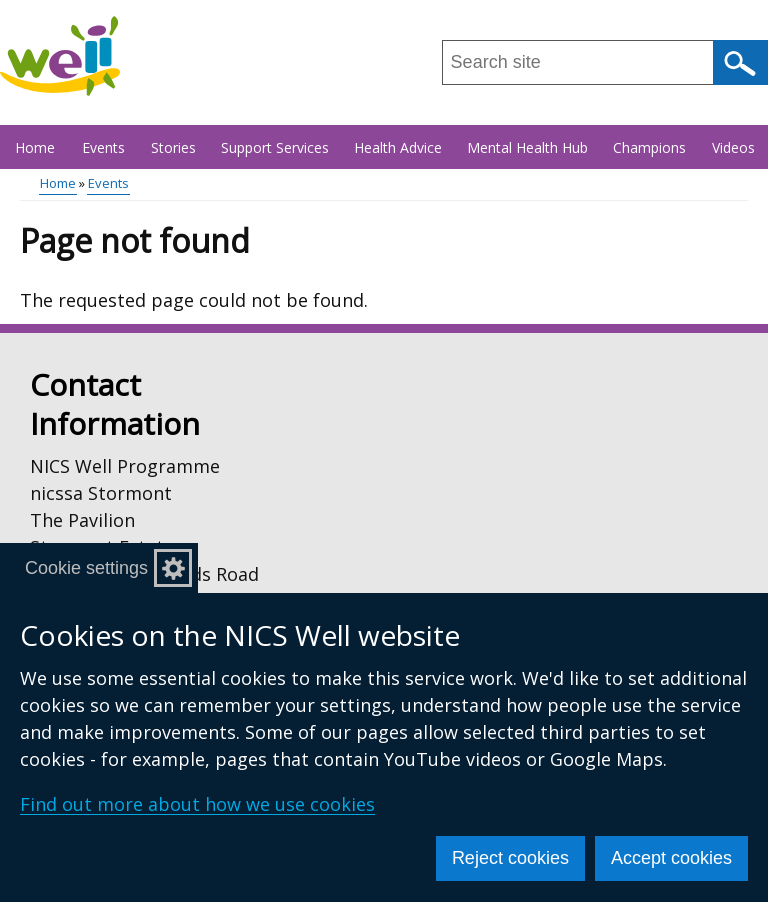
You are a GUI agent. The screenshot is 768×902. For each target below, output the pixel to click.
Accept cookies (671, 858)
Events (103, 147)
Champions (649, 147)
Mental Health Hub (527, 147)
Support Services (275, 147)
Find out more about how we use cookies (197, 804)
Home (35, 147)
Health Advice (398, 147)
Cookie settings (86, 568)
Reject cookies (510, 858)
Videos (733, 147)
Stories (173, 147)
